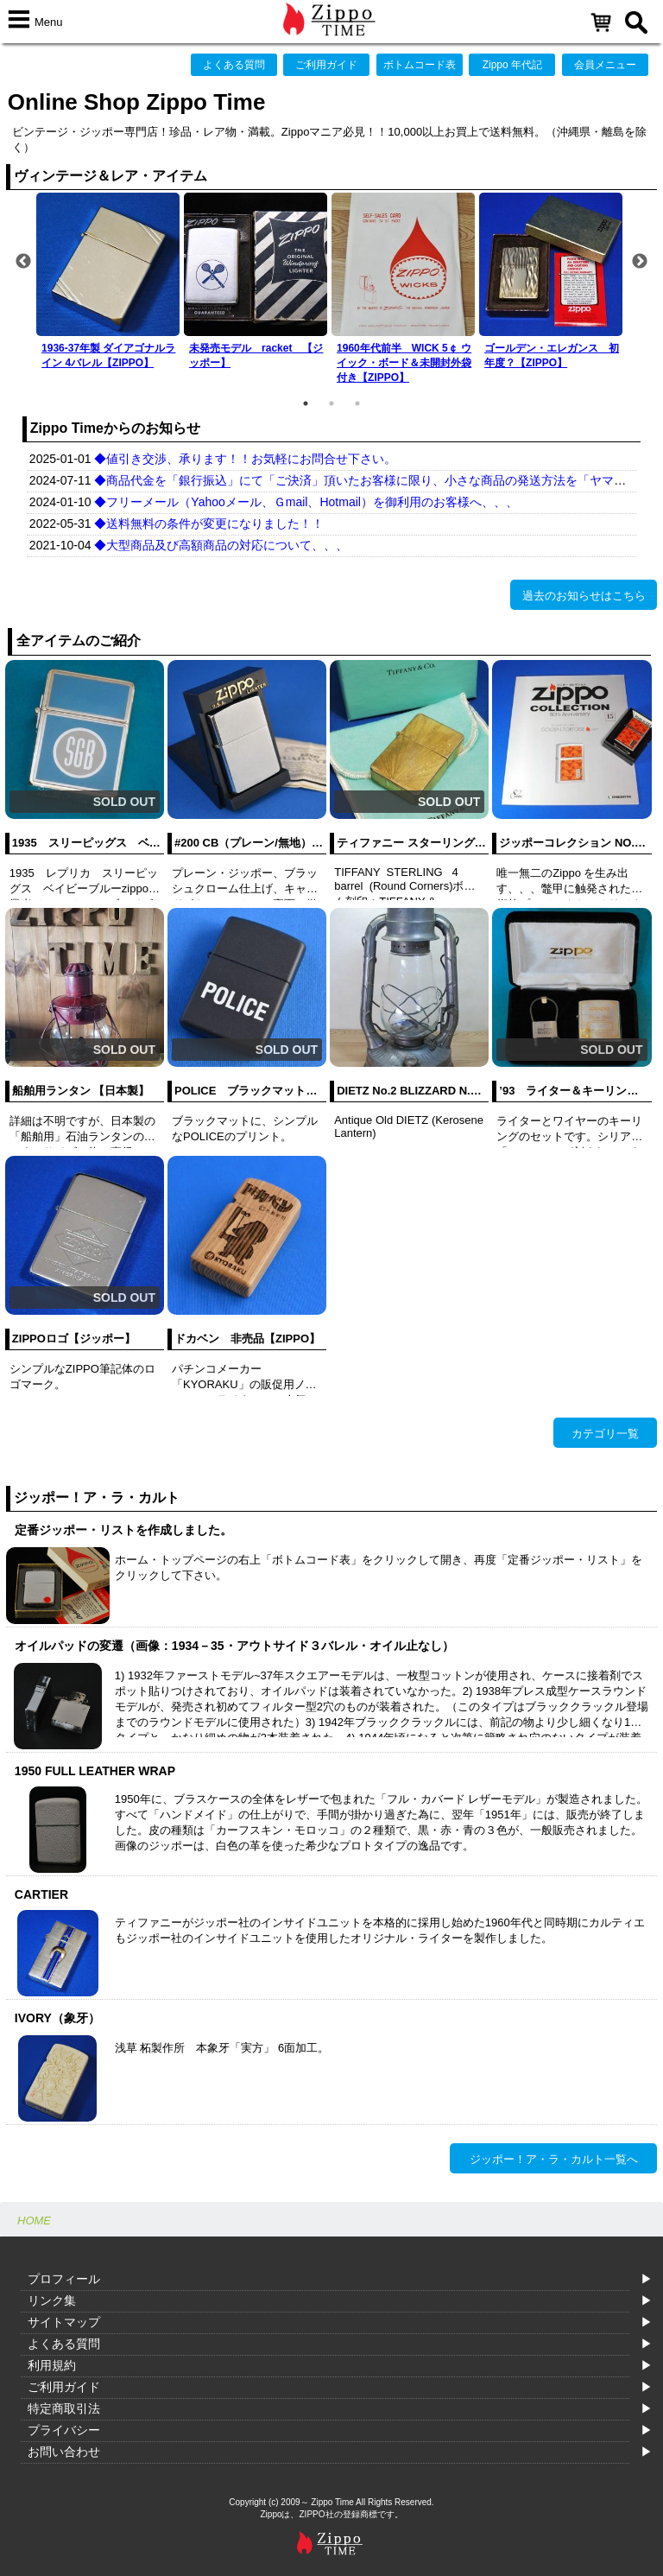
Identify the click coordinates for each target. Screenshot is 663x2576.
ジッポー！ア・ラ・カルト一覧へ (554, 2159)
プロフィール (64, 2279)
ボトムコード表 (419, 65)
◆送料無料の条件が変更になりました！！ (209, 523)
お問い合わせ (64, 2452)
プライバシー (64, 2430)
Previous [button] (23, 261)
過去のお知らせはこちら (584, 595)
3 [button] (357, 403)
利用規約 (52, 2365)
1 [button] (305, 403)
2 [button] (331, 403)
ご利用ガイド (326, 65)
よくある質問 (234, 65)
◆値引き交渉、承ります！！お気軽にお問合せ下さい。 (245, 459)
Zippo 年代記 (512, 65)
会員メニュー (605, 65)
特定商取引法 (64, 2408)
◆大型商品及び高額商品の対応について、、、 (221, 545)
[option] (110, 284)
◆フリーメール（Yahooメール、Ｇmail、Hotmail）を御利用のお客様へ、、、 (306, 502)
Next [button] (639, 261)
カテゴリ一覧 (605, 1433)
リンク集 (52, 2300)
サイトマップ (64, 2322)
